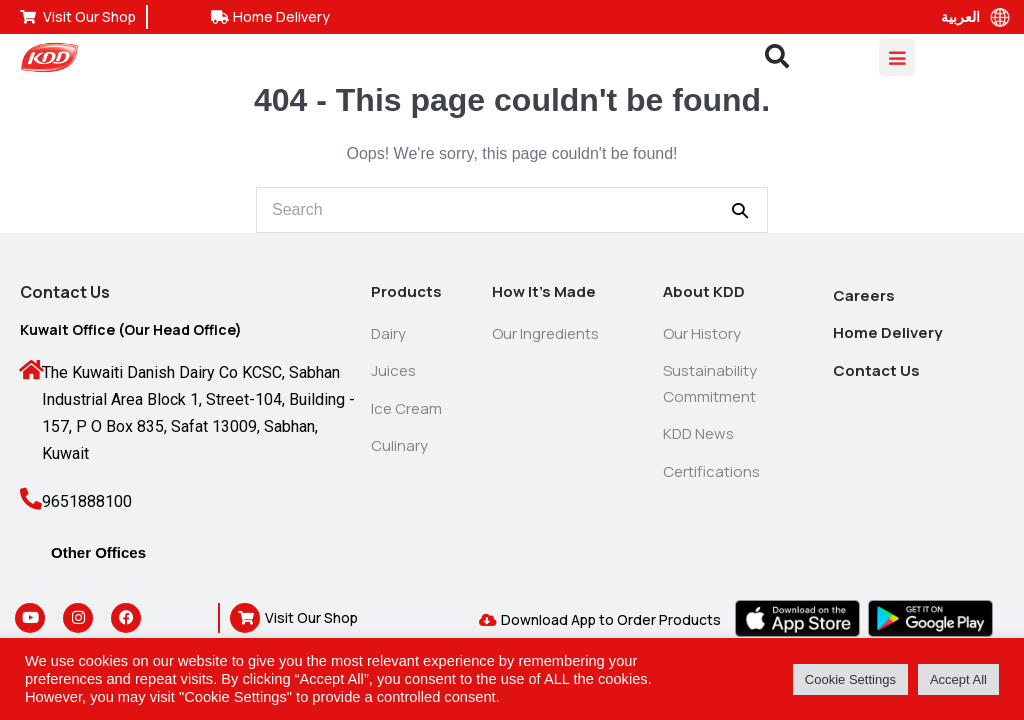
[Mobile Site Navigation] (897, 57)
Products (406, 291)
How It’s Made (544, 291)
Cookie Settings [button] (850, 679)
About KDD (704, 291)
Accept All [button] (958, 679)
